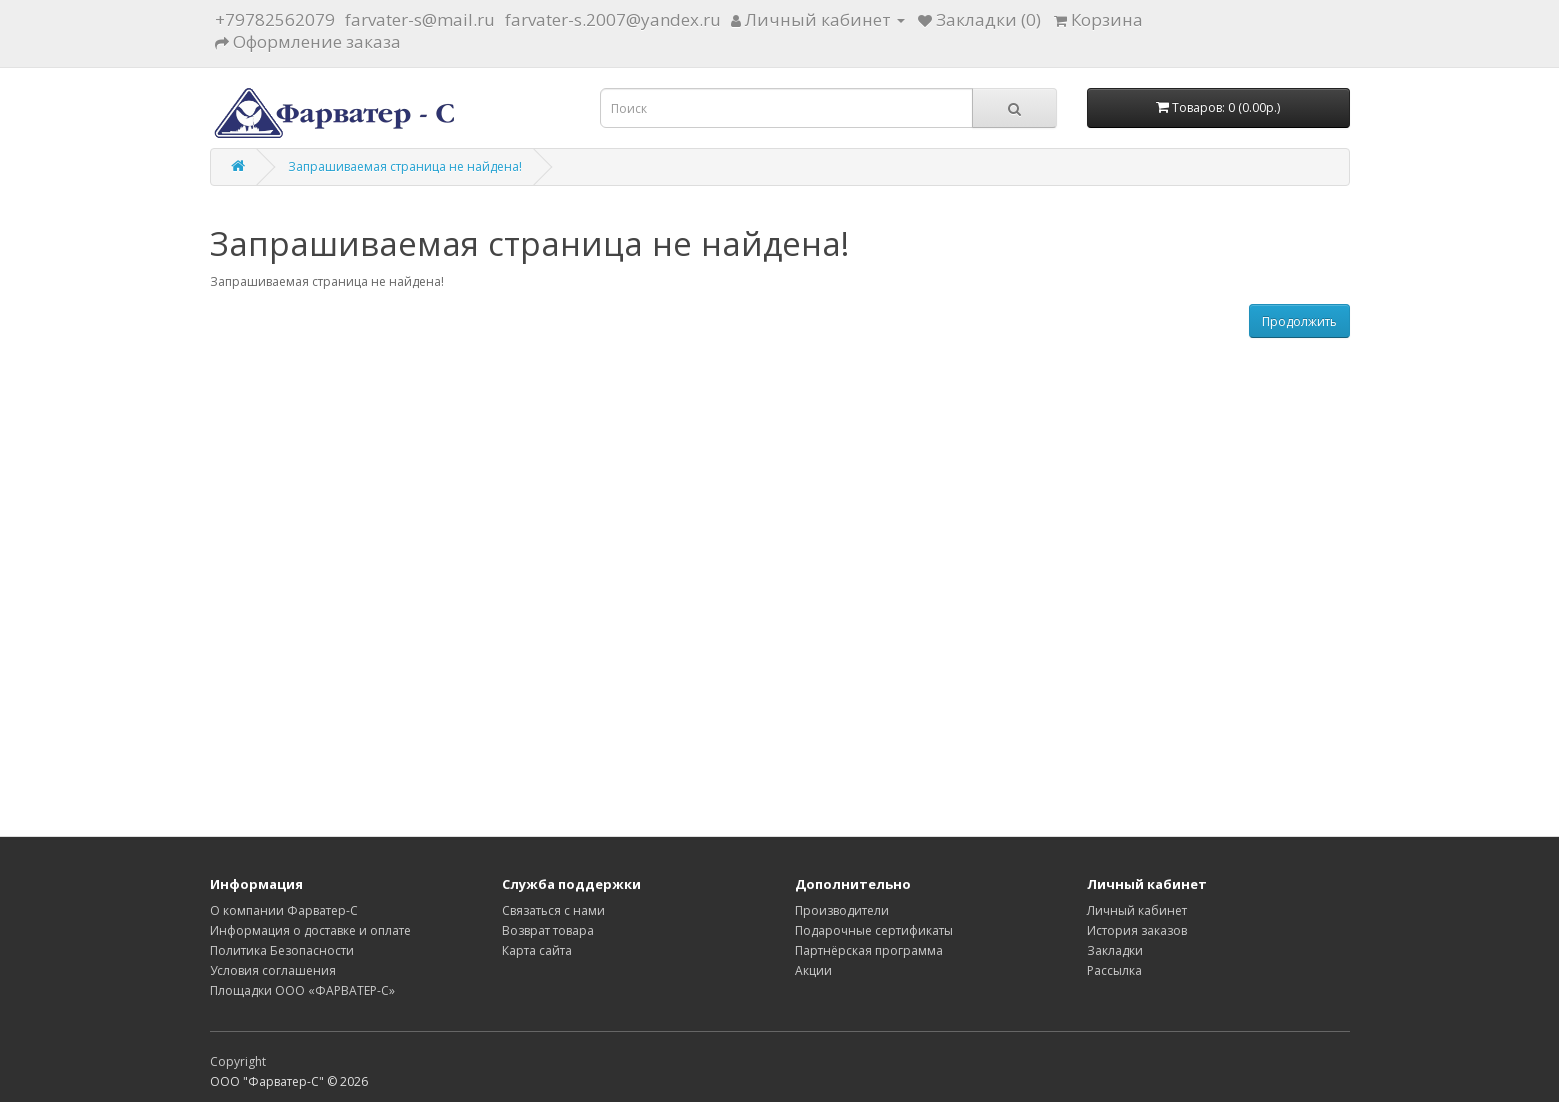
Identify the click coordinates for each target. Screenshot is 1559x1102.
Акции (813, 970)
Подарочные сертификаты (874, 930)
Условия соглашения (273, 970)
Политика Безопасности (282, 950)
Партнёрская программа (869, 950)
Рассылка (1114, 970)
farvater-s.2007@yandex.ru (613, 19)
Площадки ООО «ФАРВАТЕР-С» (302, 990)
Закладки (1115, 950)
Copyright (238, 1061)
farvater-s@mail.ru (420, 19)
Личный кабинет (1137, 910)
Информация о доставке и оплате (310, 930)
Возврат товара (548, 930)
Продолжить (1299, 321)
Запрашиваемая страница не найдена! (405, 166)
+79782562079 (275, 19)
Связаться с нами (553, 910)
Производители (842, 910)
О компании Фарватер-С (284, 910)
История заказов (1137, 930)
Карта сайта (537, 950)
